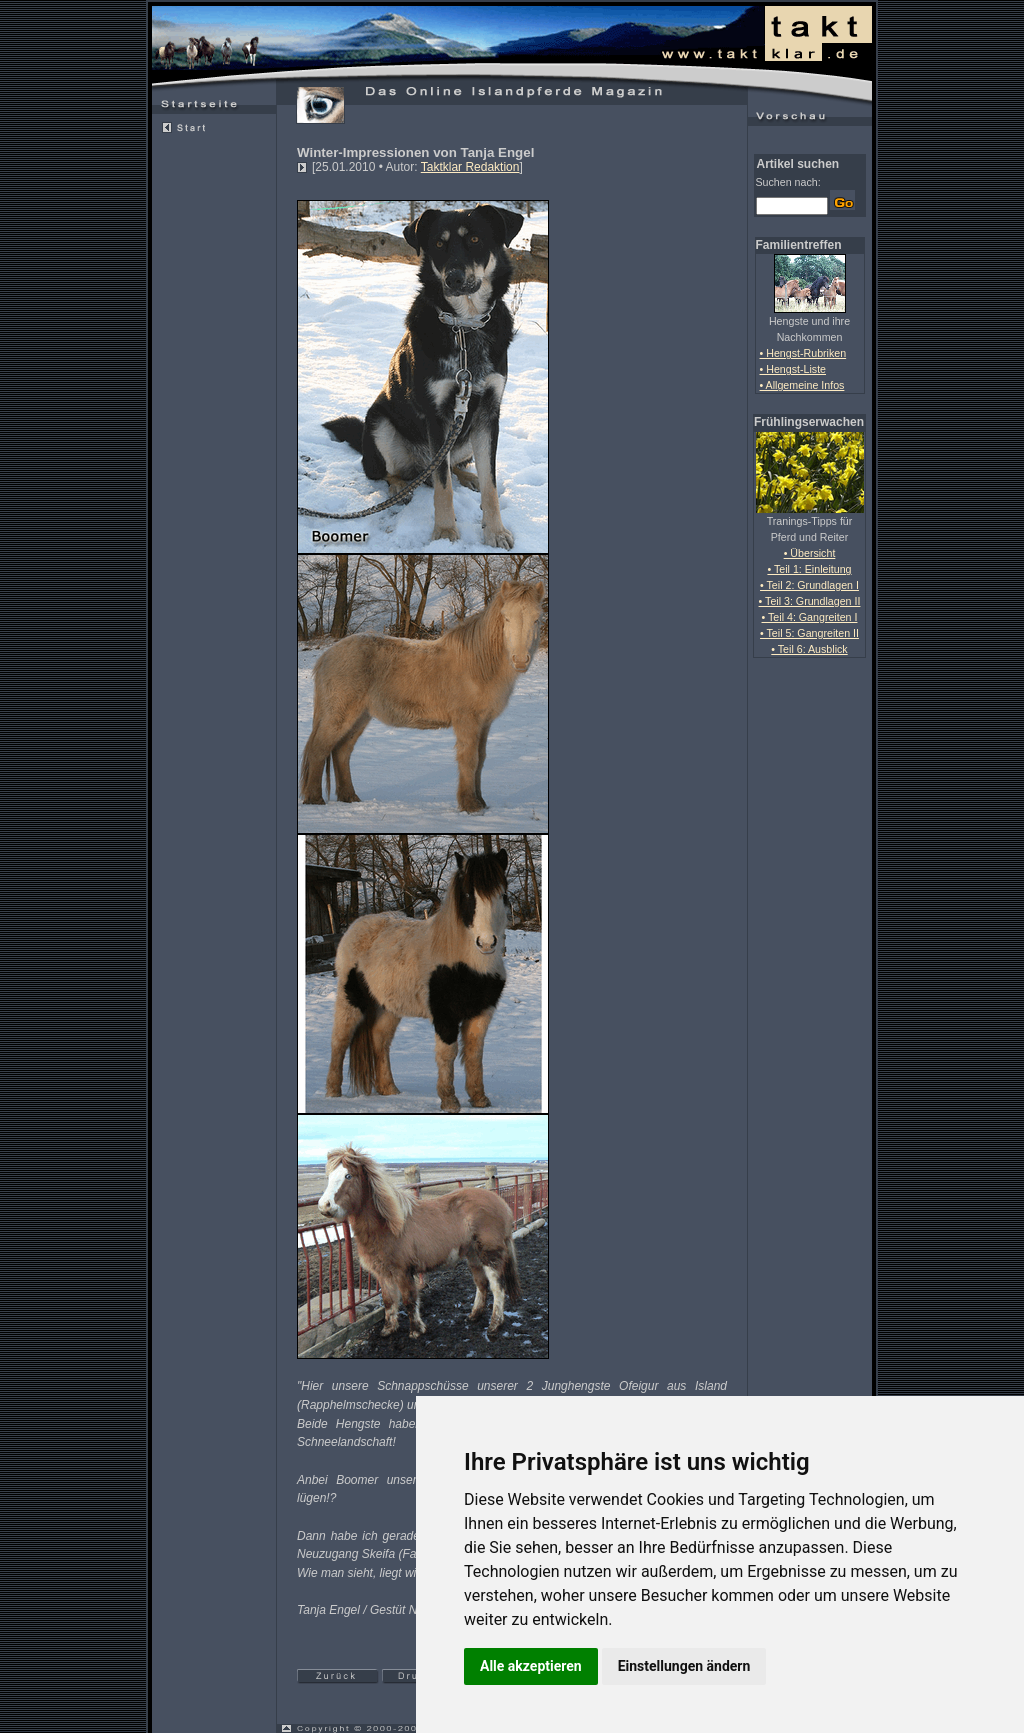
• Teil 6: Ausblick (809, 649)
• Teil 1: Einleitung (809, 569)
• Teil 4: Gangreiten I (810, 617)
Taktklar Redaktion (470, 167)
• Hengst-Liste (793, 369)
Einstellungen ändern (684, 1666)
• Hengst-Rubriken (803, 353)
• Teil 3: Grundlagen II (810, 601)
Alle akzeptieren (531, 1666)
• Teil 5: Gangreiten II (809, 633)
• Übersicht (810, 553)
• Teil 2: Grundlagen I (809, 585)
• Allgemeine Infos (802, 385)
